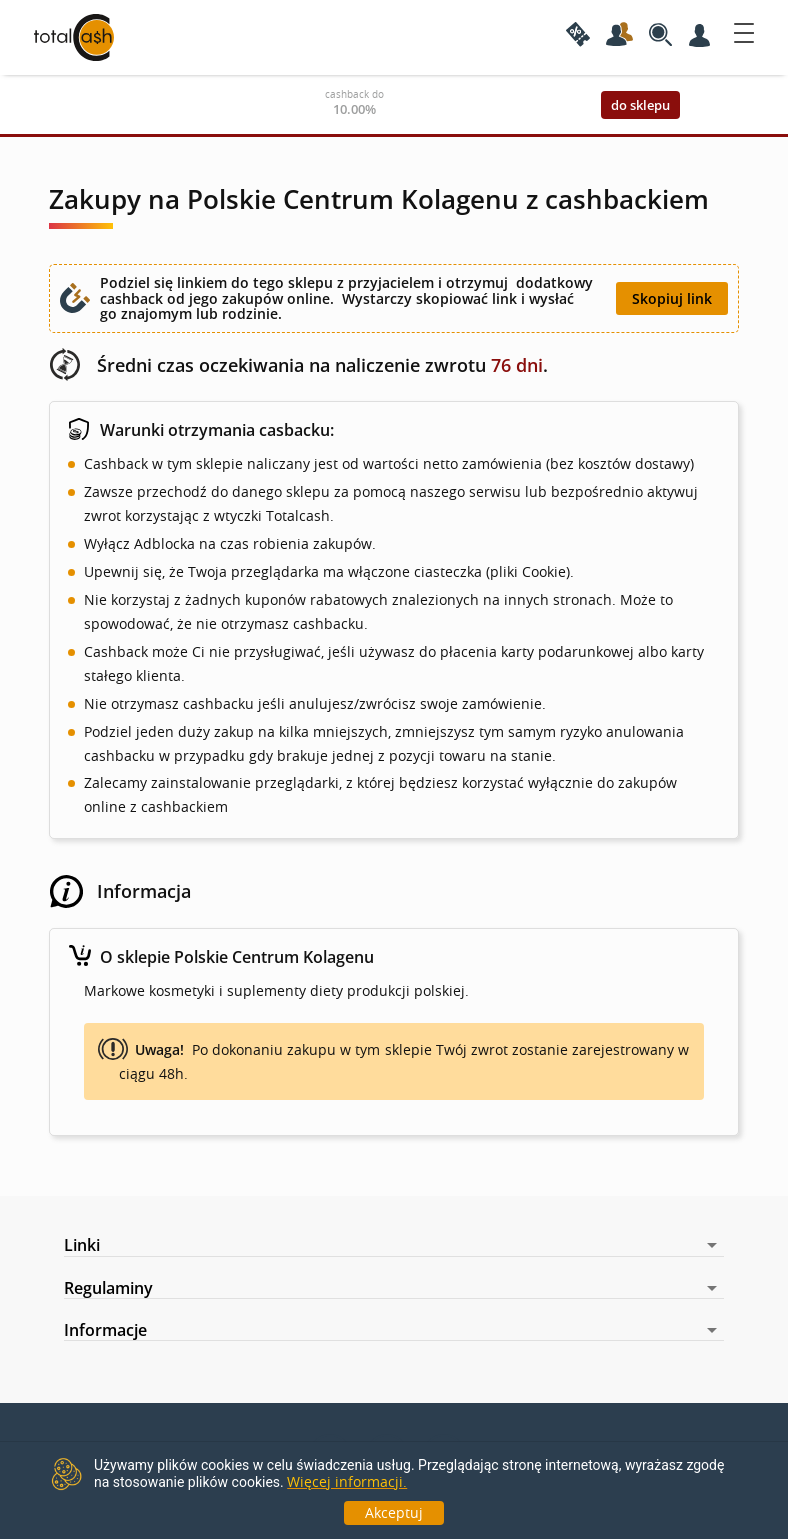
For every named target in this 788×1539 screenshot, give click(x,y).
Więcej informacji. (347, 1481)
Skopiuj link (672, 298)
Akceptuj (394, 1512)
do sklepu (640, 105)
